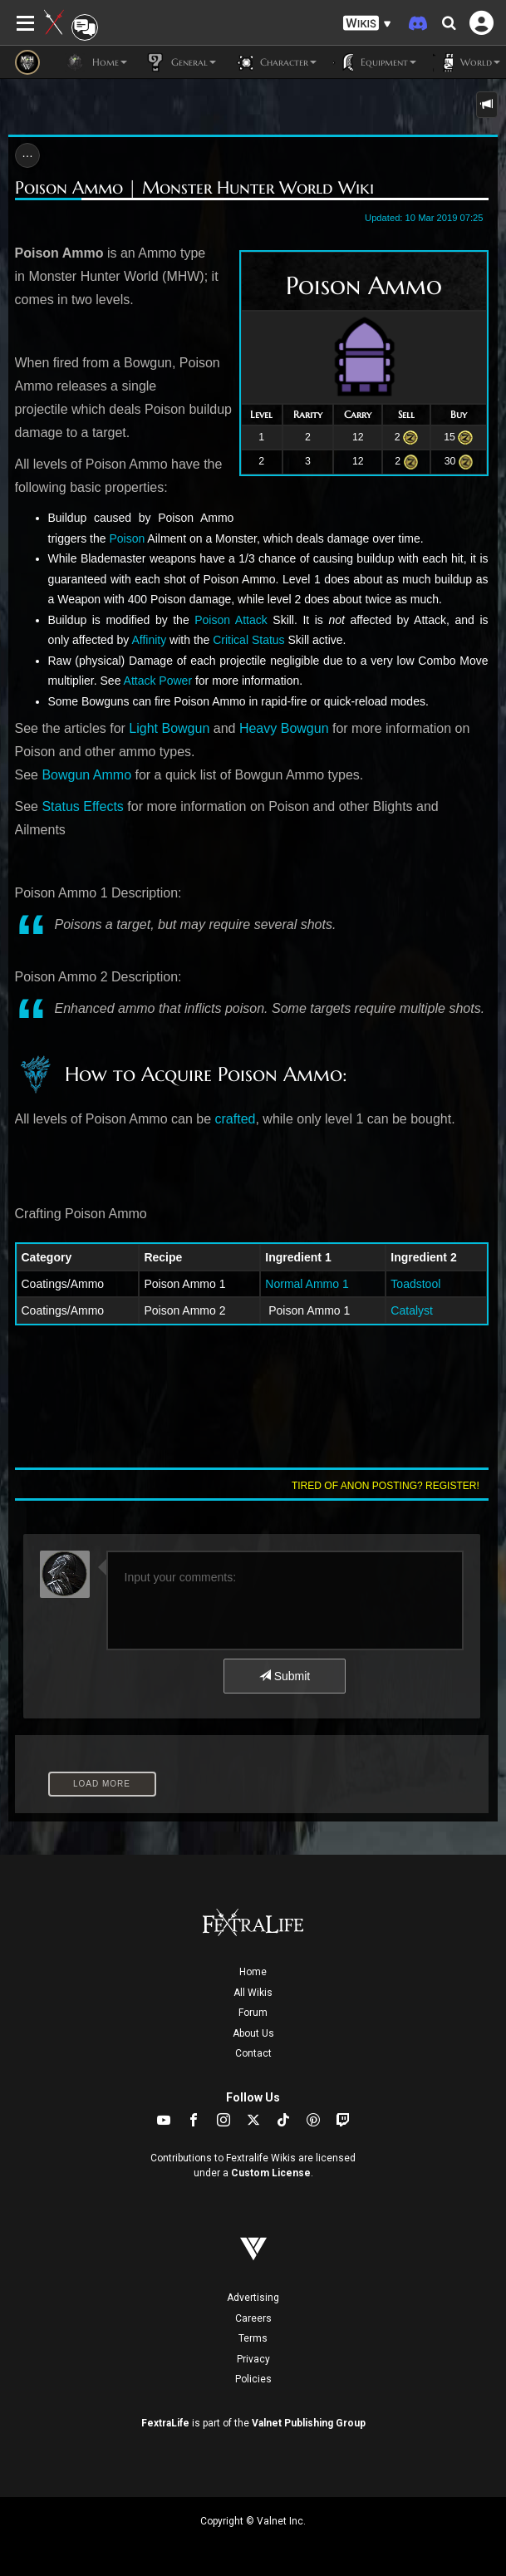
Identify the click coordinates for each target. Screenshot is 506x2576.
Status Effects (82, 806)
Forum (253, 2012)
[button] (367, 23)
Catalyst (412, 1310)
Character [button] (275, 62)
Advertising (253, 2297)
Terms (253, 2338)
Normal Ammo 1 (306, 1283)
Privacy (253, 2359)
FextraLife (165, 2423)
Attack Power (158, 680)
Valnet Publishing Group (309, 2423)
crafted (235, 1119)
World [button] (466, 62)
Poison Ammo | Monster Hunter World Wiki (194, 188)
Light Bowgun (169, 728)
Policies (253, 2379)
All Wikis (253, 1992)
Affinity (148, 639)
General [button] (180, 62)
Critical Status (248, 639)
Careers (253, 2318)
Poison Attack (231, 620)
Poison (127, 538)
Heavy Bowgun (284, 728)
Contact (253, 2053)
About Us (253, 2033)
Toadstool (415, 1283)
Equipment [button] (374, 62)
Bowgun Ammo (86, 775)
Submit (284, 1676)
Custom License (271, 2173)
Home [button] (96, 62)
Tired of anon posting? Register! (385, 1486)
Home (253, 1972)
